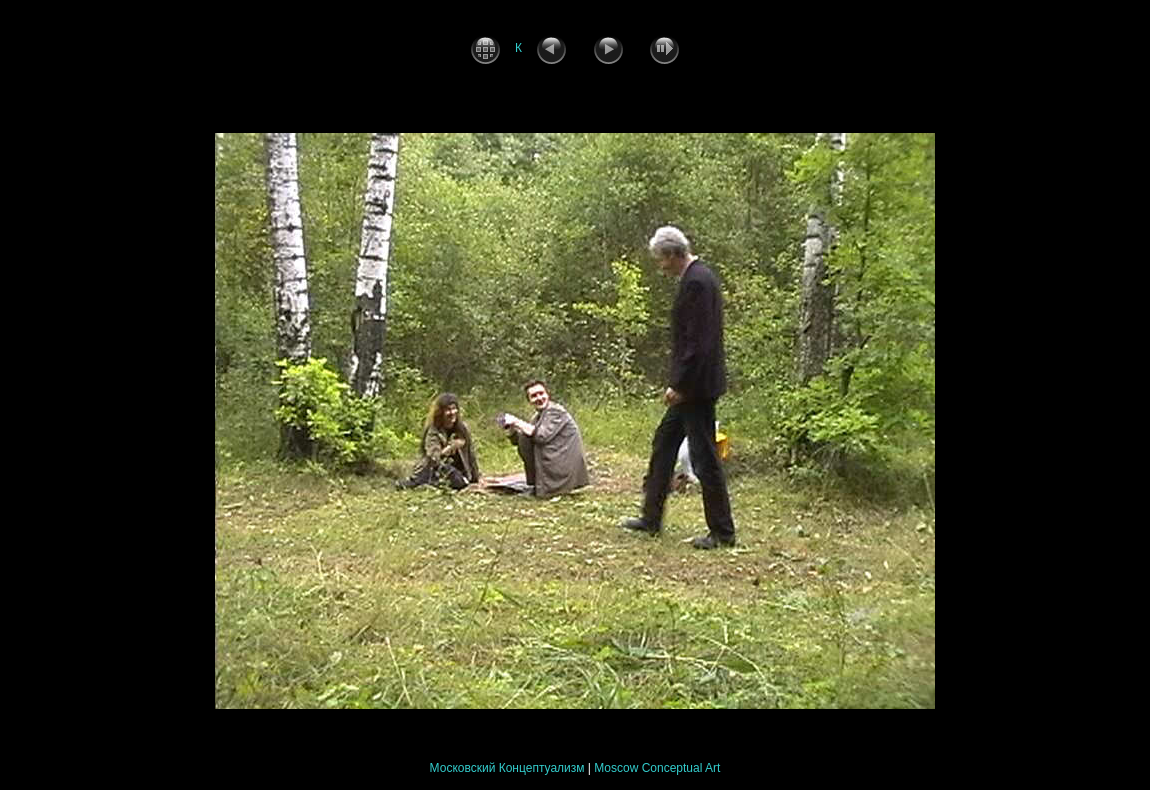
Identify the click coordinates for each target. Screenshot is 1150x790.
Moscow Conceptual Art (657, 768)
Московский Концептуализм (507, 768)
